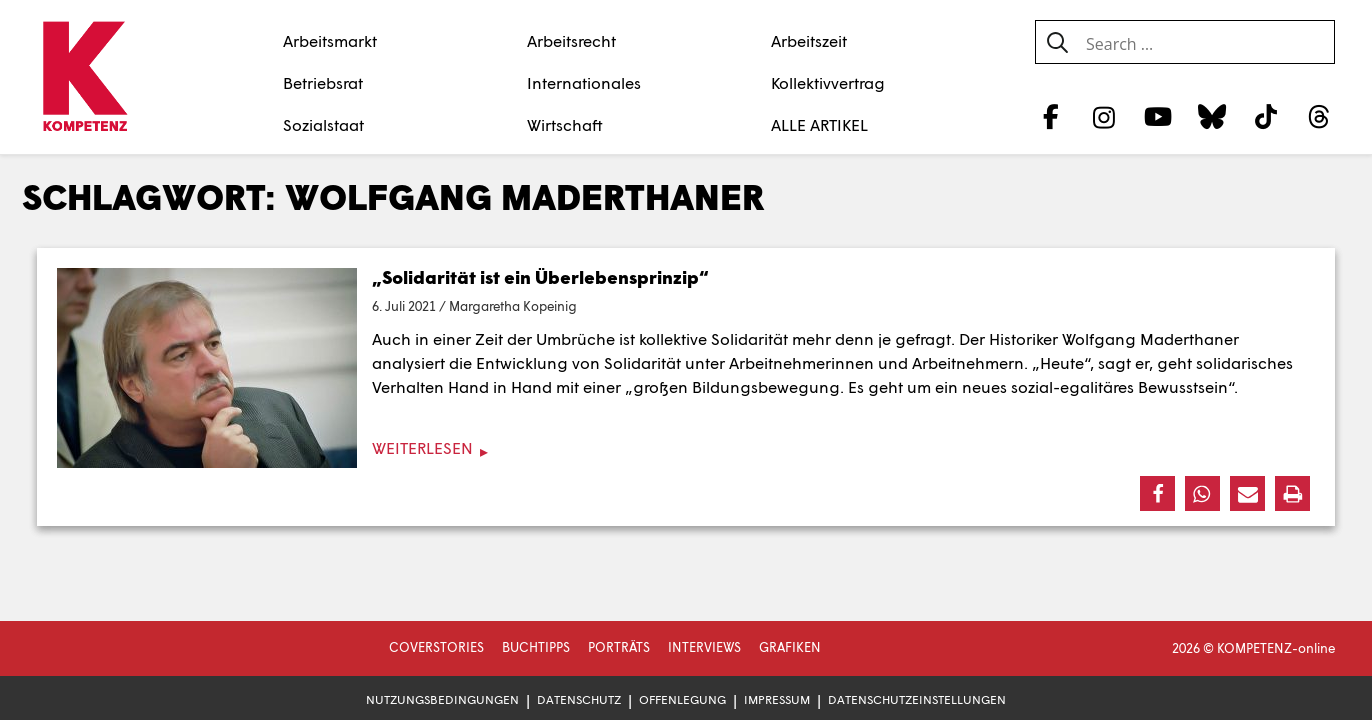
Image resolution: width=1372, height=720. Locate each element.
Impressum (777, 699)
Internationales (584, 82)
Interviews (704, 647)
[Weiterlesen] (686, 448)
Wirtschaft (565, 124)
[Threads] (1319, 116)
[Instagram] (1104, 116)
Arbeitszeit (809, 40)
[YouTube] (1158, 116)
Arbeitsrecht (571, 40)
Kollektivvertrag (828, 82)
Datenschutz (579, 699)
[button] (1157, 493)
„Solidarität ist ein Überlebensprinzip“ (540, 277)
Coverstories (436, 647)
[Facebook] (1050, 116)
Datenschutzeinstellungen (917, 699)
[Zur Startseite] (84, 78)
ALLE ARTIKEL (819, 124)
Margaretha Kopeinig (513, 306)
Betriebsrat (323, 82)
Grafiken (790, 647)
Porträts (619, 647)
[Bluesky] (1211, 116)
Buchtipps (536, 647)
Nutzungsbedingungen (442, 699)
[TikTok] (1265, 116)
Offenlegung (682, 699)
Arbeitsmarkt (330, 40)
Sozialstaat (323, 124)
